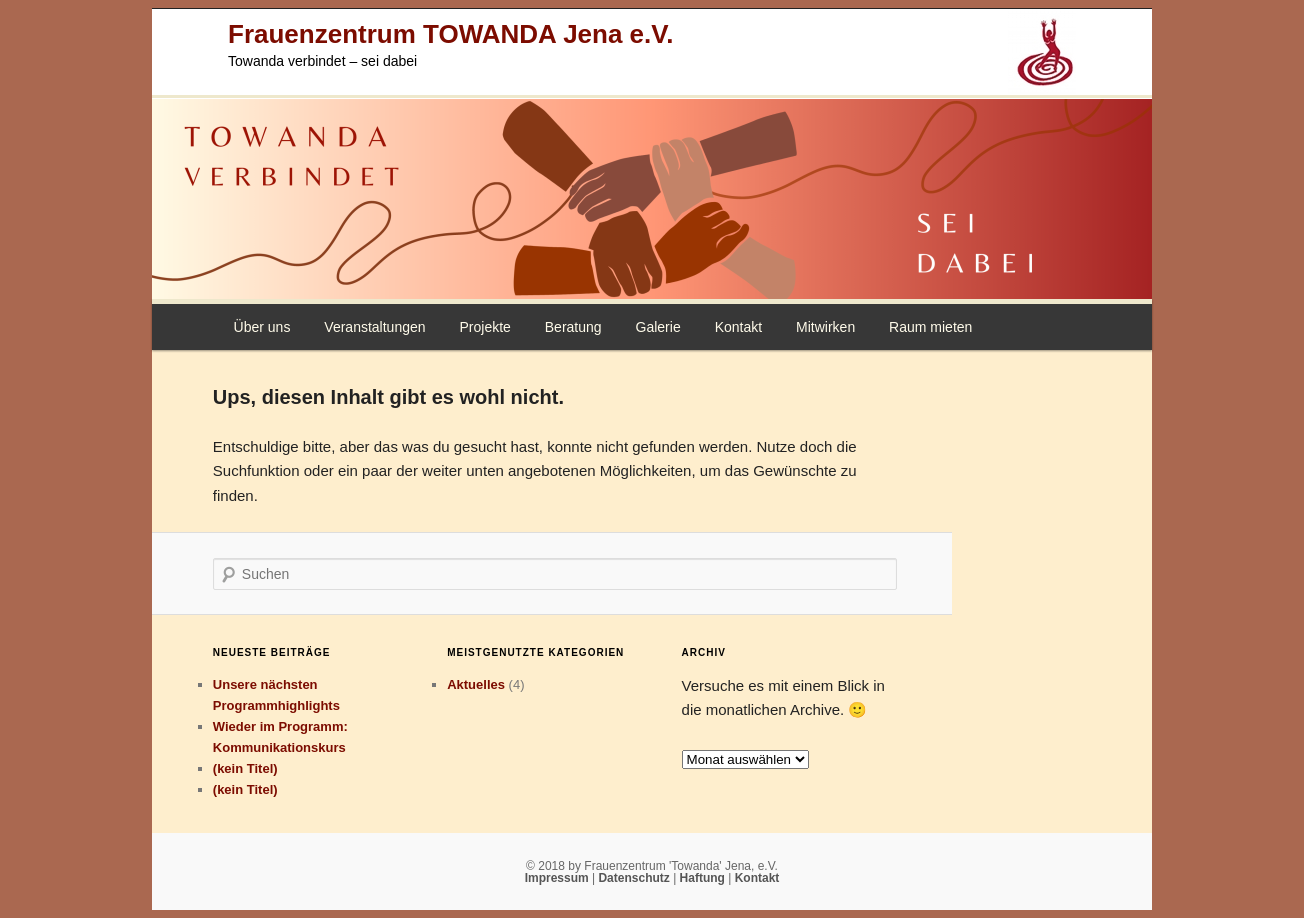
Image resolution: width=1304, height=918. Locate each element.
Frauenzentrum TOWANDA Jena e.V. (450, 34)
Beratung (573, 327)
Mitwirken (825, 327)
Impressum (558, 878)
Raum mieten (930, 327)
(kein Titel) (245, 768)
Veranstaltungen (374, 327)
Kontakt (738, 327)
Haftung (704, 878)
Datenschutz (635, 878)
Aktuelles (476, 684)
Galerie (658, 327)
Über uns (262, 327)
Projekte (484, 327)
